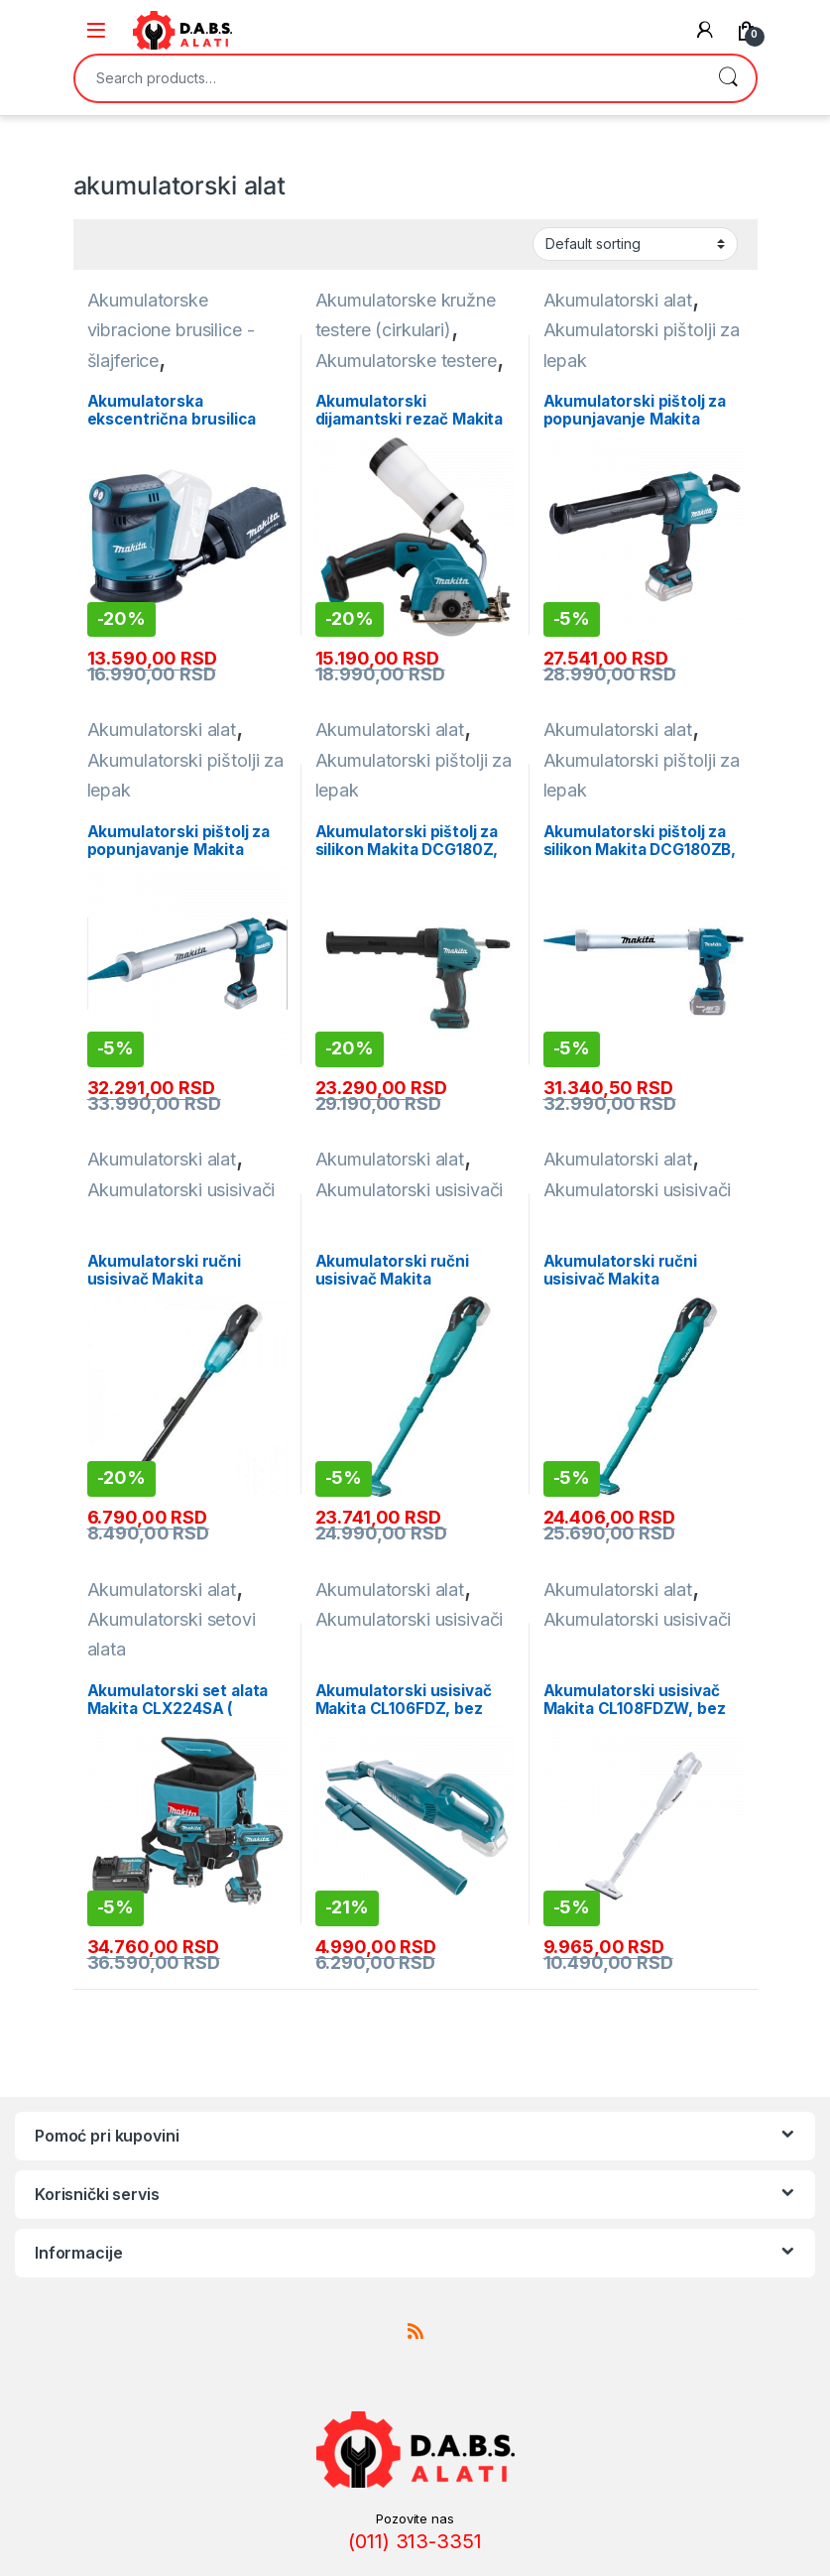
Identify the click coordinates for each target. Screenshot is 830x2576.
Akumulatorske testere (406, 360)
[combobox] (387, 78)
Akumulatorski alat (617, 300)
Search (728, 78)
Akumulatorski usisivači (181, 1189)
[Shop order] (635, 244)
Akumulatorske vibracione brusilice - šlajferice (171, 330)
